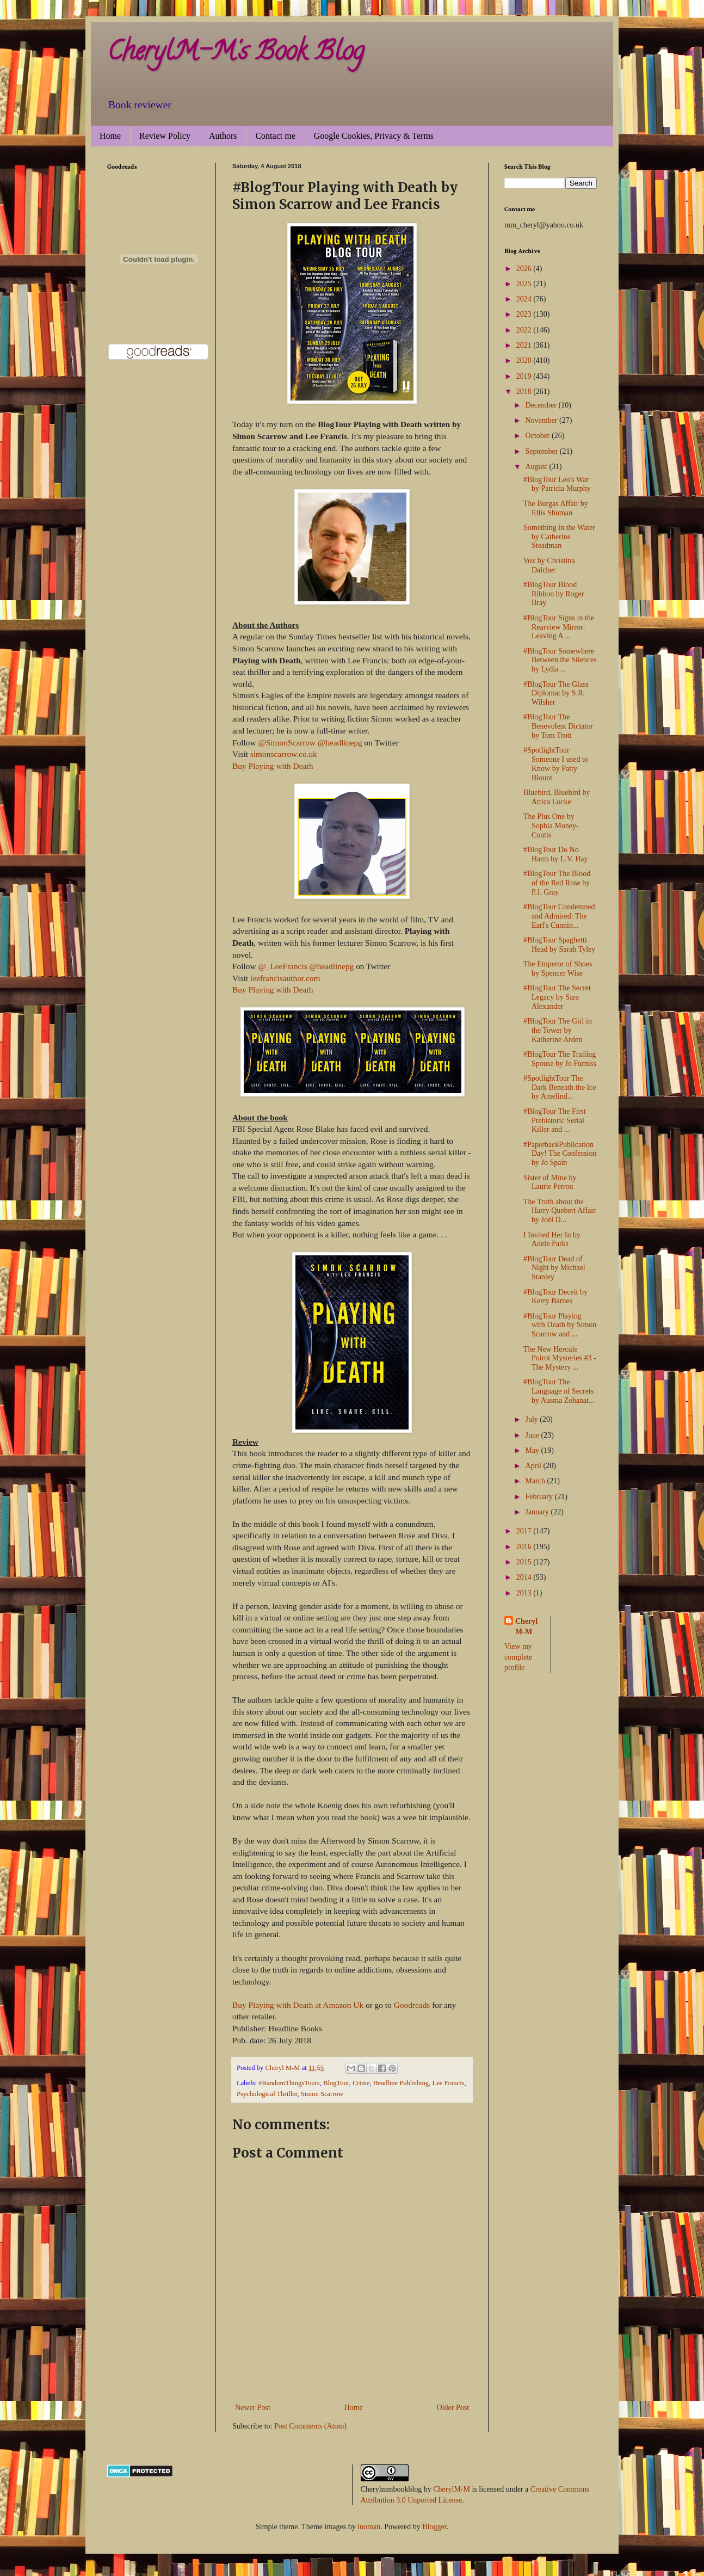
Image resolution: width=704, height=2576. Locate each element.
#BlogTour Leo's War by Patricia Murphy (557, 484)
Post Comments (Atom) (310, 2426)
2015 (525, 1562)
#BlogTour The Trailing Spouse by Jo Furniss (559, 1059)
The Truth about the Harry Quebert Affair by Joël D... (559, 1211)
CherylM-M (451, 2489)
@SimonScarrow (287, 742)
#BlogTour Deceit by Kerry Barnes (555, 1296)
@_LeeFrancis (282, 966)
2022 (525, 330)
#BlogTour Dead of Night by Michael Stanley (554, 1268)
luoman (368, 2527)
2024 (525, 299)
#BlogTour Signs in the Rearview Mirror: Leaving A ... (558, 627)
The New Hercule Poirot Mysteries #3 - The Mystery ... (559, 1358)
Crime (361, 2083)
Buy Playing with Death (272, 766)
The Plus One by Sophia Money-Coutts (551, 825)
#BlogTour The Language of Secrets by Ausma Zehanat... (558, 1391)
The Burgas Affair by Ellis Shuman (555, 508)
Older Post (453, 2408)
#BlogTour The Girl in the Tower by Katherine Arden (557, 1030)
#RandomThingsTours (288, 2083)
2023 (525, 314)
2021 (525, 345)
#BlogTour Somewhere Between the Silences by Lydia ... (560, 660)
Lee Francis (448, 2083)
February (539, 1497)
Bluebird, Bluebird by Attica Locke (556, 797)
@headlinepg (340, 742)
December (541, 405)
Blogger (434, 2527)
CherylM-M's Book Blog (235, 54)
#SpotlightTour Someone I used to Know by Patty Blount (555, 763)
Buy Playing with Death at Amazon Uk (297, 2005)
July (532, 1419)
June (533, 1435)
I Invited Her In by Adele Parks (552, 1239)
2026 (525, 268)
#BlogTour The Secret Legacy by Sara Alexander (557, 997)
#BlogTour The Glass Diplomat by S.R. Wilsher (556, 693)
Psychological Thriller (267, 2094)
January (538, 1512)
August (537, 467)
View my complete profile (518, 1657)
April (534, 1466)
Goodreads (412, 2005)
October (538, 436)
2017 (525, 1531)
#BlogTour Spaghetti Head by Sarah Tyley (559, 944)
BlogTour (336, 2083)
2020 (525, 360)
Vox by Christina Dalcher (549, 565)
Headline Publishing (401, 2083)
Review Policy (164, 135)
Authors (223, 135)
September (542, 451)
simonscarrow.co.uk (283, 754)
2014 (525, 1577)
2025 (525, 284)
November (542, 420)
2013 (525, 1593)
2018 (525, 391)
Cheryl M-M (526, 1626)
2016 (525, 1547)
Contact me (275, 135)
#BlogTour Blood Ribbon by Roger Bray (553, 594)
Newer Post (252, 2408)
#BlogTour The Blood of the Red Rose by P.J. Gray (556, 883)
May (533, 1450)
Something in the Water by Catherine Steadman (559, 536)
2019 (525, 376)
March (536, 1481)
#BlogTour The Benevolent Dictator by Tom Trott (558, 726)
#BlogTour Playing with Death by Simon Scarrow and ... (559, 1325)
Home (110, 135)
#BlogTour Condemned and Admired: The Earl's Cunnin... (559, 916)
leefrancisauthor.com (285, 978)
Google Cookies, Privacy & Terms (374, 135)
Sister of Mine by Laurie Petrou (550, 1182)
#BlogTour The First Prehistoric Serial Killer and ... (554, 1120)
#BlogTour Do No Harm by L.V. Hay (555, 854)
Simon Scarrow (322, 2094)
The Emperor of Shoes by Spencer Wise (557, 968)
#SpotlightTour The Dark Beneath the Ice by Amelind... (559, 1087)
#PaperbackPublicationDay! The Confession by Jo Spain (560, 1154)
